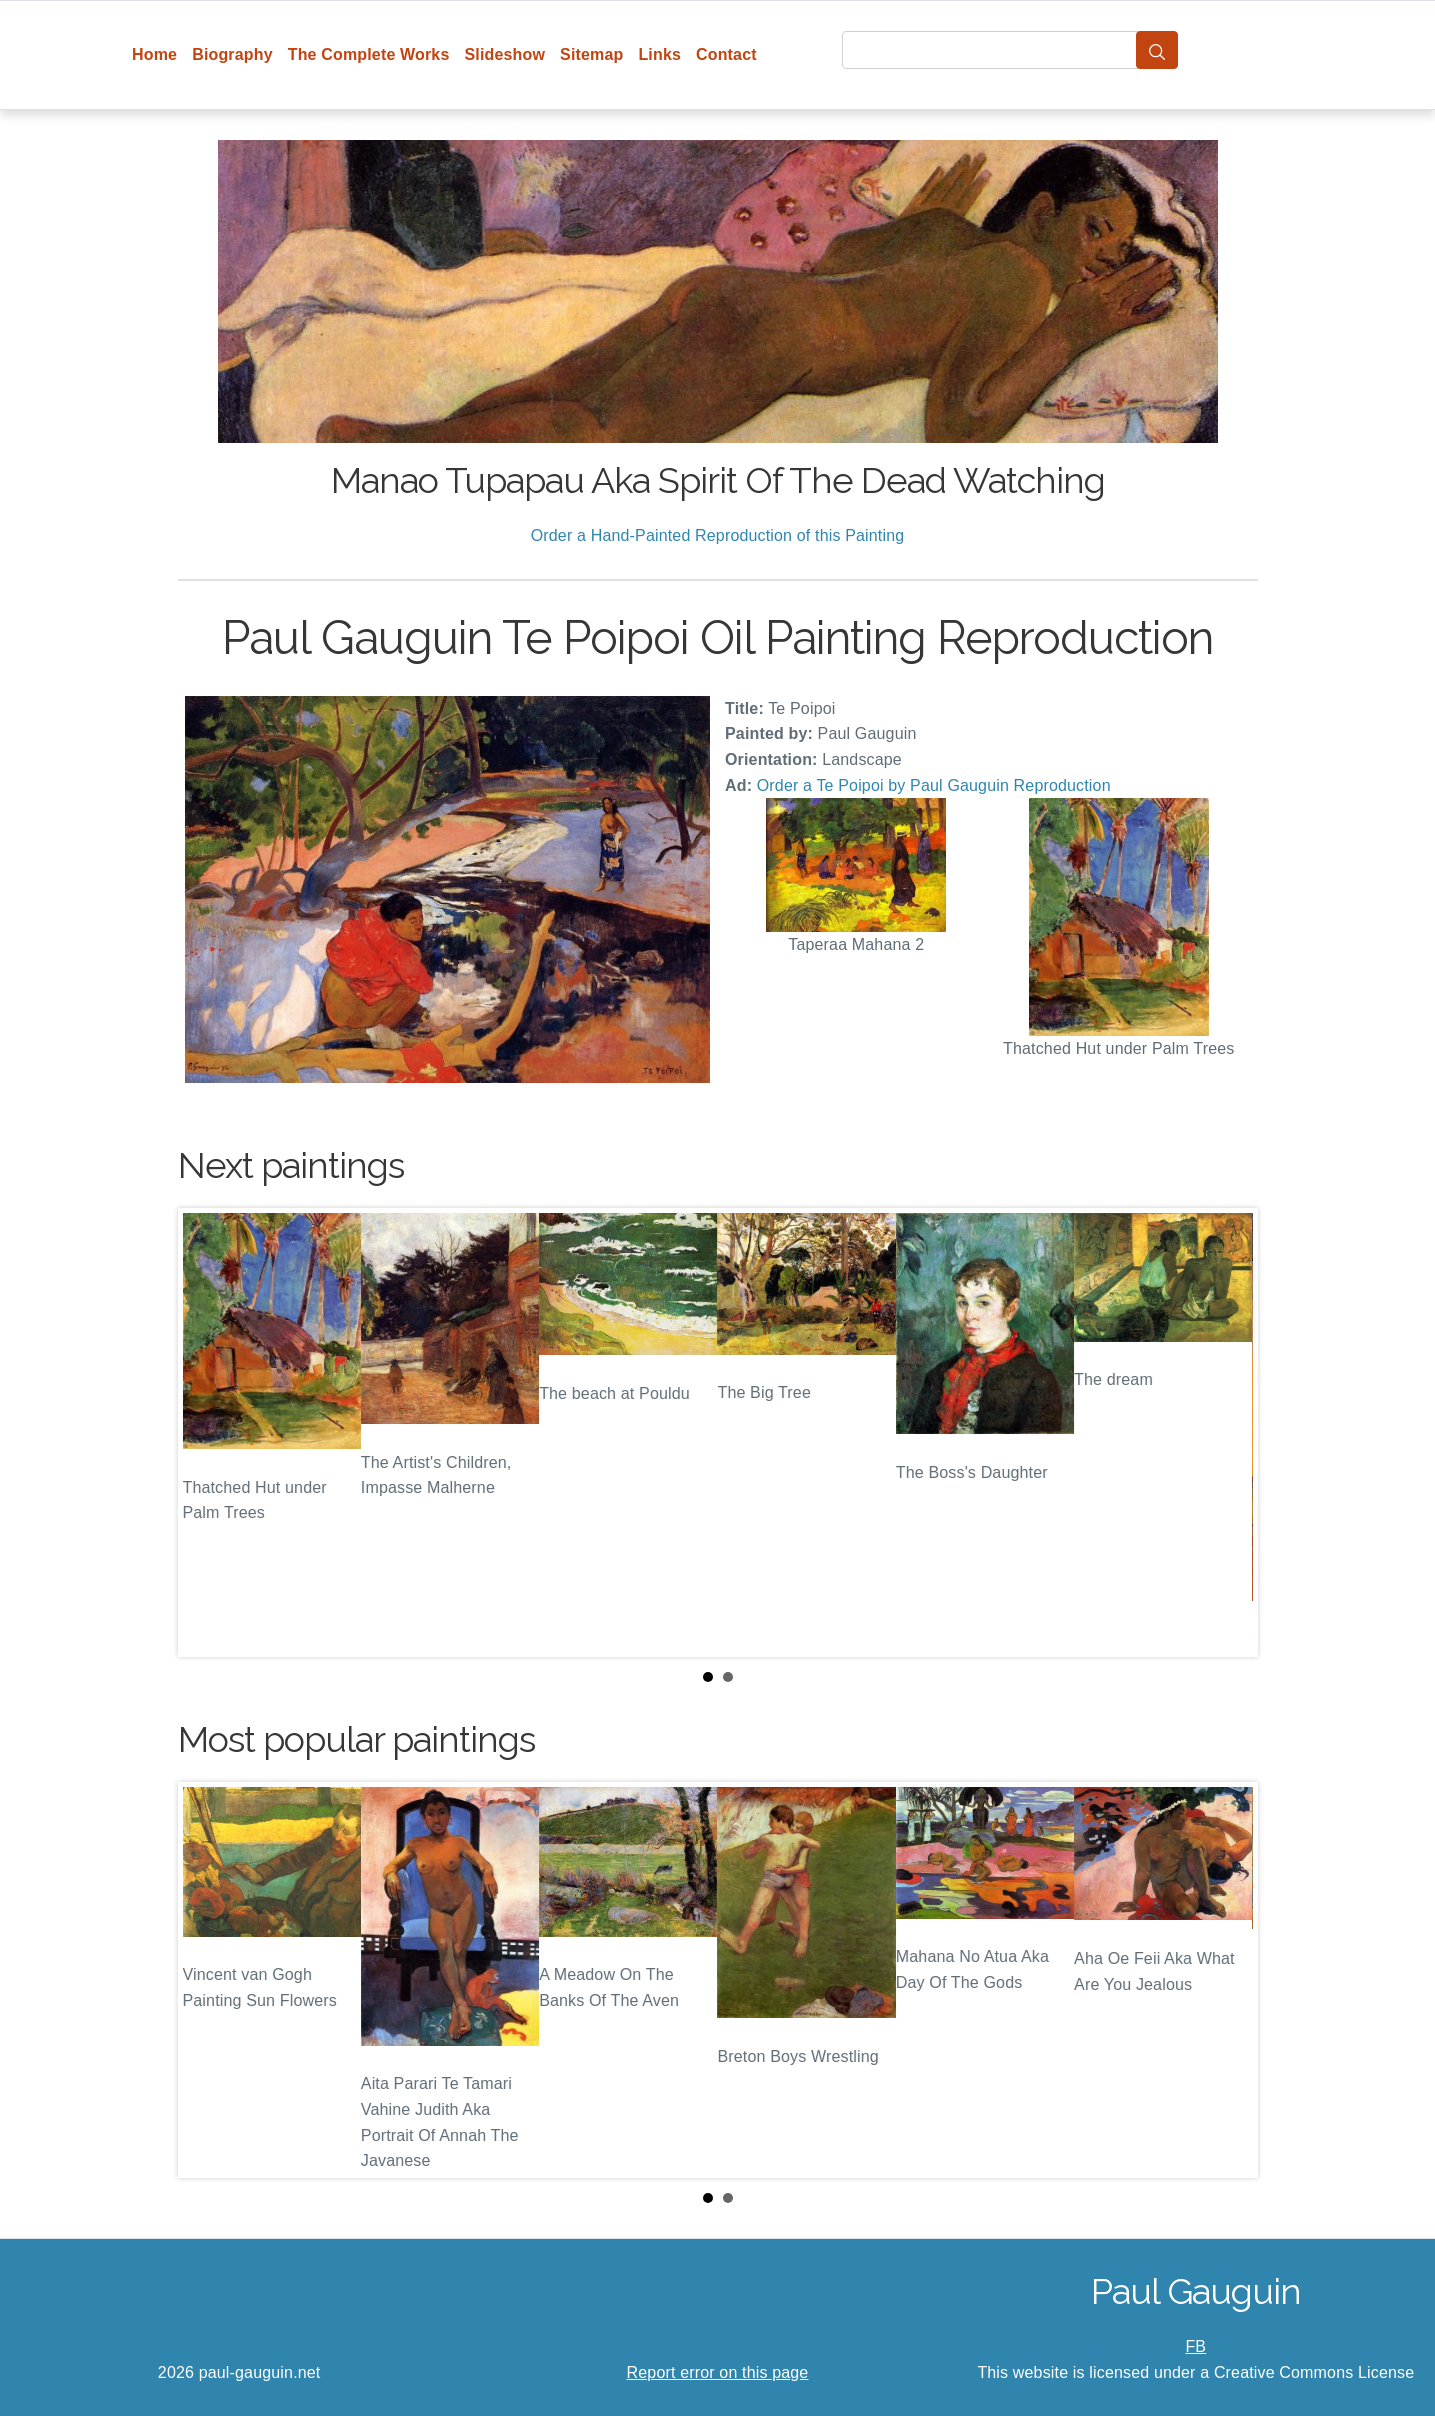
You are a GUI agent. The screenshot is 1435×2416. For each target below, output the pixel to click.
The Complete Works (369, 54)
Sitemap (591, 54)
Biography (232, 54)
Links (659, 54)
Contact (726, 54)
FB (1195, 2346)
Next (1227, 1433)
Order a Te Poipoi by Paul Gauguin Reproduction (934, 785)
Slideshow (504, 54)
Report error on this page (718, 2372)
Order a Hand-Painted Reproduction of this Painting (718, 535)
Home (154, 54)
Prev (209, 1433)
